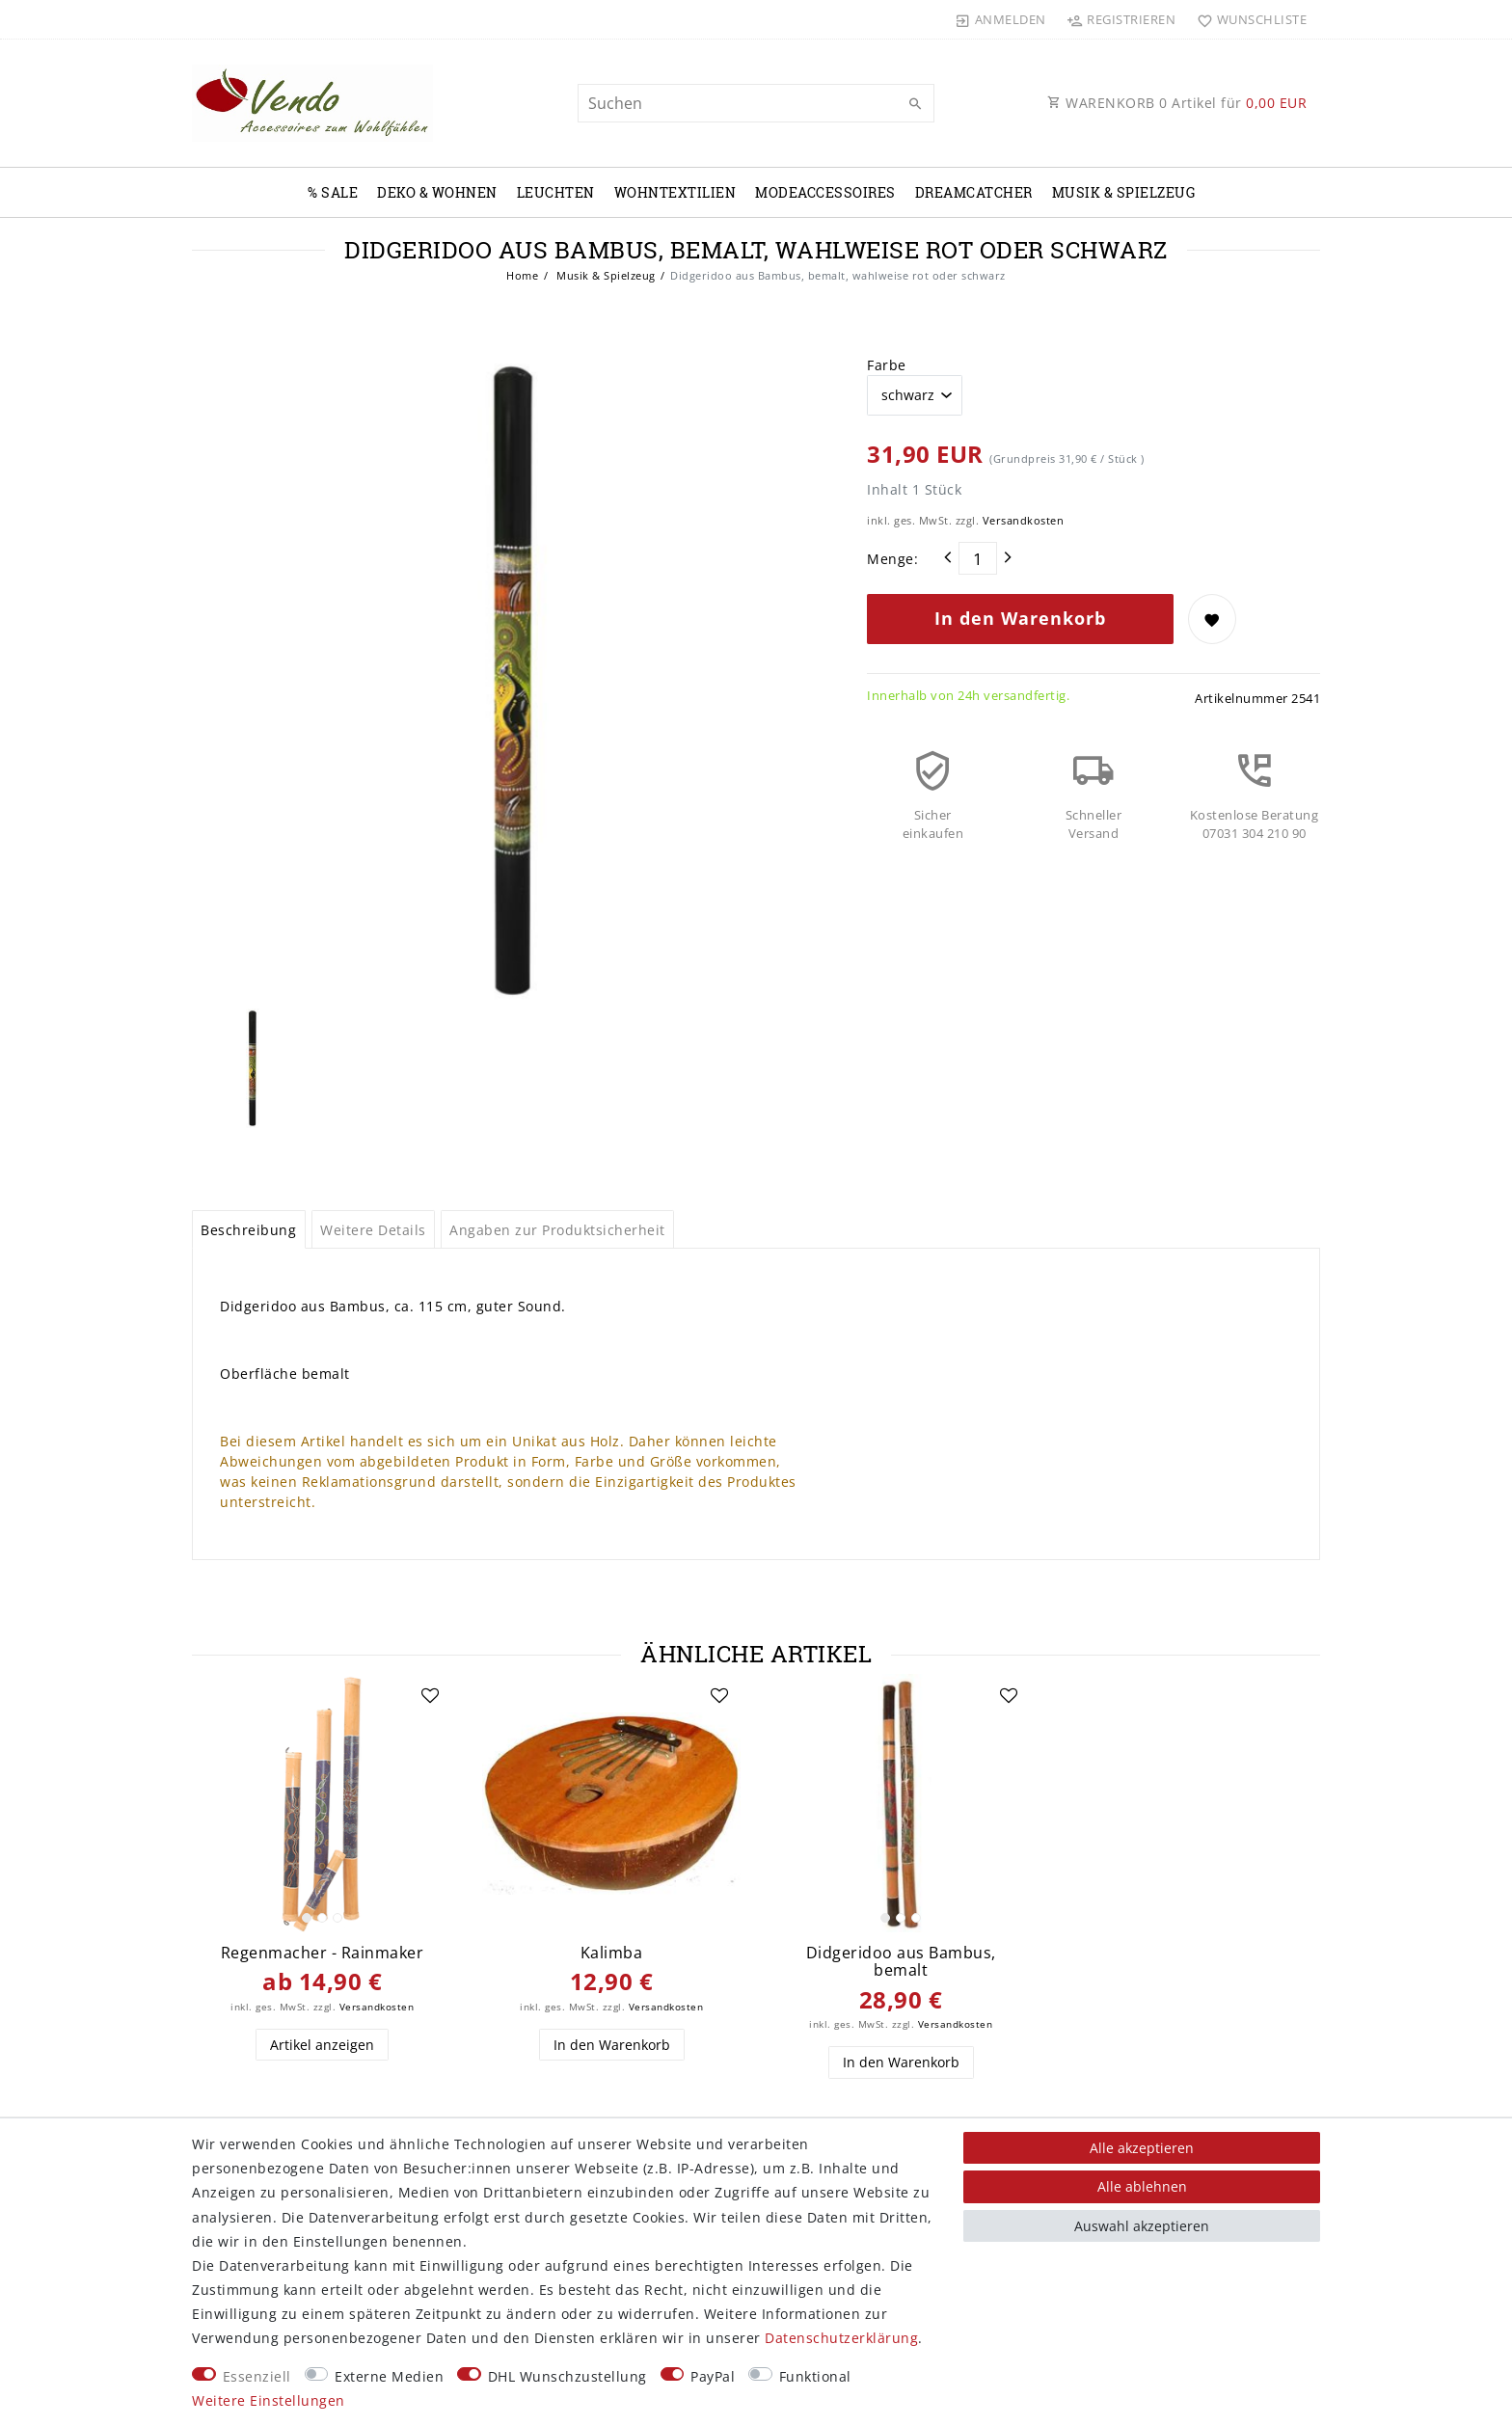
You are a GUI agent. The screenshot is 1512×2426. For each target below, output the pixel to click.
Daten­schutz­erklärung (841, 2338)
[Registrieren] (1121, 19)
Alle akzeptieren (1142, 2148)
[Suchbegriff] (756, 103)
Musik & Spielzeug (1124, 192)
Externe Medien (389, 2376)
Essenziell (257, 2376)
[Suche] (915, 104)
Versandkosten (1024, 520)
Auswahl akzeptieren (1141, 2226)
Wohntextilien (675, 192)
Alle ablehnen (1142, 2186)
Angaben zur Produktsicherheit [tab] (557, 1230)
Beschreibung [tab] (248, 1230)
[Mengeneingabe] (977, 558)
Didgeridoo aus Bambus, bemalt (901, 1962)
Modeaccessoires (825, 192)
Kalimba (611, 1953)
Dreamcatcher (974, 192)
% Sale (333, 192)
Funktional (815, 2376)
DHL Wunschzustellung (567, 2376)
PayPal (712, 2376)
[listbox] (322, 1803)
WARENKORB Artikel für (1177, 103)
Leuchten (556, 192)
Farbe (886, 365)
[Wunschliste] (1247, 19)
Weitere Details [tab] (373, 1230)
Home (522, 275)
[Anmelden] (1001, 19)
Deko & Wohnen (437, 192)
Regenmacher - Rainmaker (322, 1953)
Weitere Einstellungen (268, 2400)
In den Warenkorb (1020, 618)
